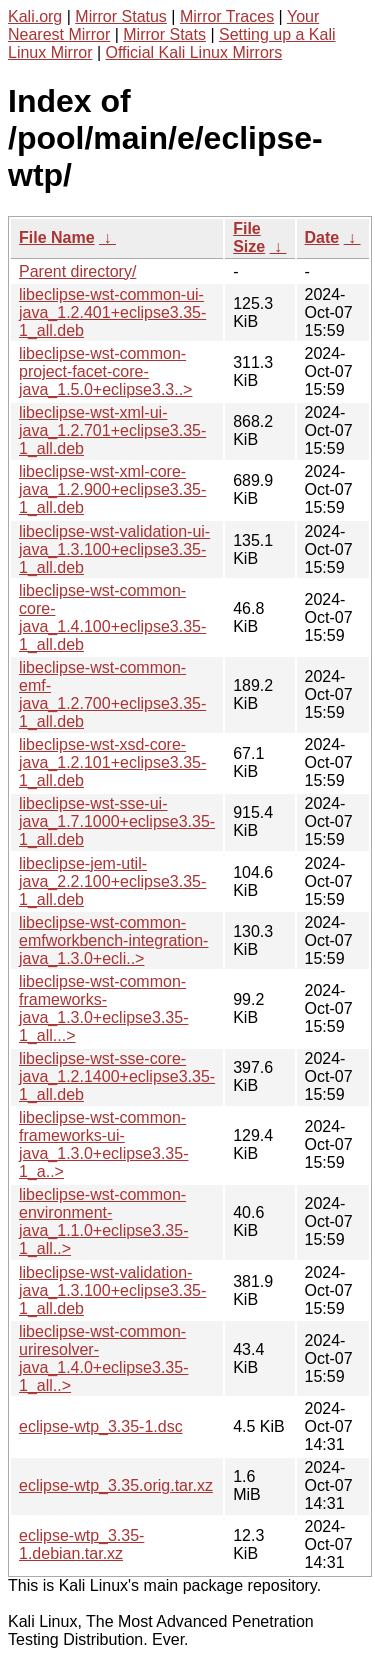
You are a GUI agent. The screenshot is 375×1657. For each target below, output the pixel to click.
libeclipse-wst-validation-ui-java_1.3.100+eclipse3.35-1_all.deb (114, 549)
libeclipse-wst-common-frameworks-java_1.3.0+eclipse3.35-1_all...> (103, 1008)
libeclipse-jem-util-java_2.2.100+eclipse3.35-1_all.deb (112, 881)
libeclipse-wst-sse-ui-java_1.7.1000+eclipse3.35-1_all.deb (117, 821)
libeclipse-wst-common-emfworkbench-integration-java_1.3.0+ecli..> (113, 940)
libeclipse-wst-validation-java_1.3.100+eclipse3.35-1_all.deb (112, 1290)
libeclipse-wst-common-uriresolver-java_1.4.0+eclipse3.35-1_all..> (103, 1358)
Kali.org (35, 16)
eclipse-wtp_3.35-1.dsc (101, 1426)
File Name (57, 237)
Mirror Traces (227, 16)
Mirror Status (121, 16)
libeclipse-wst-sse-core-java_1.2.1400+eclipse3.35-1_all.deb (117, 1076)
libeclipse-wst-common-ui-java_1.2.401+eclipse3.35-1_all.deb (112, 312)
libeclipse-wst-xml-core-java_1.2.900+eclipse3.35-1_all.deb (112, 489)
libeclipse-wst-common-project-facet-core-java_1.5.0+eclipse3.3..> (105, 371)
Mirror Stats (164, 34)
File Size (249, 237)
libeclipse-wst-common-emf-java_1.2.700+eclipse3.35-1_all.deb (112, 694)
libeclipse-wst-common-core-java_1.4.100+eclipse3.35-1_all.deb (112, 617)
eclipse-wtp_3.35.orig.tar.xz (116, 1485)
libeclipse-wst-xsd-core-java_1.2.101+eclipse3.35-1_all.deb (112, 762)
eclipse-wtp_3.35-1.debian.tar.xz (81, 1544)
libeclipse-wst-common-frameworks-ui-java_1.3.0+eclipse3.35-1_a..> (103, 1144)
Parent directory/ (77, 271)
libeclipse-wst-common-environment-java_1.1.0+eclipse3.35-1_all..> (103, 1221)
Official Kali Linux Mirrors (194, 52)
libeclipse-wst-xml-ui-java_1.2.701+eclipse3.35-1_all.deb (112, 430)
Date (322, 237)
